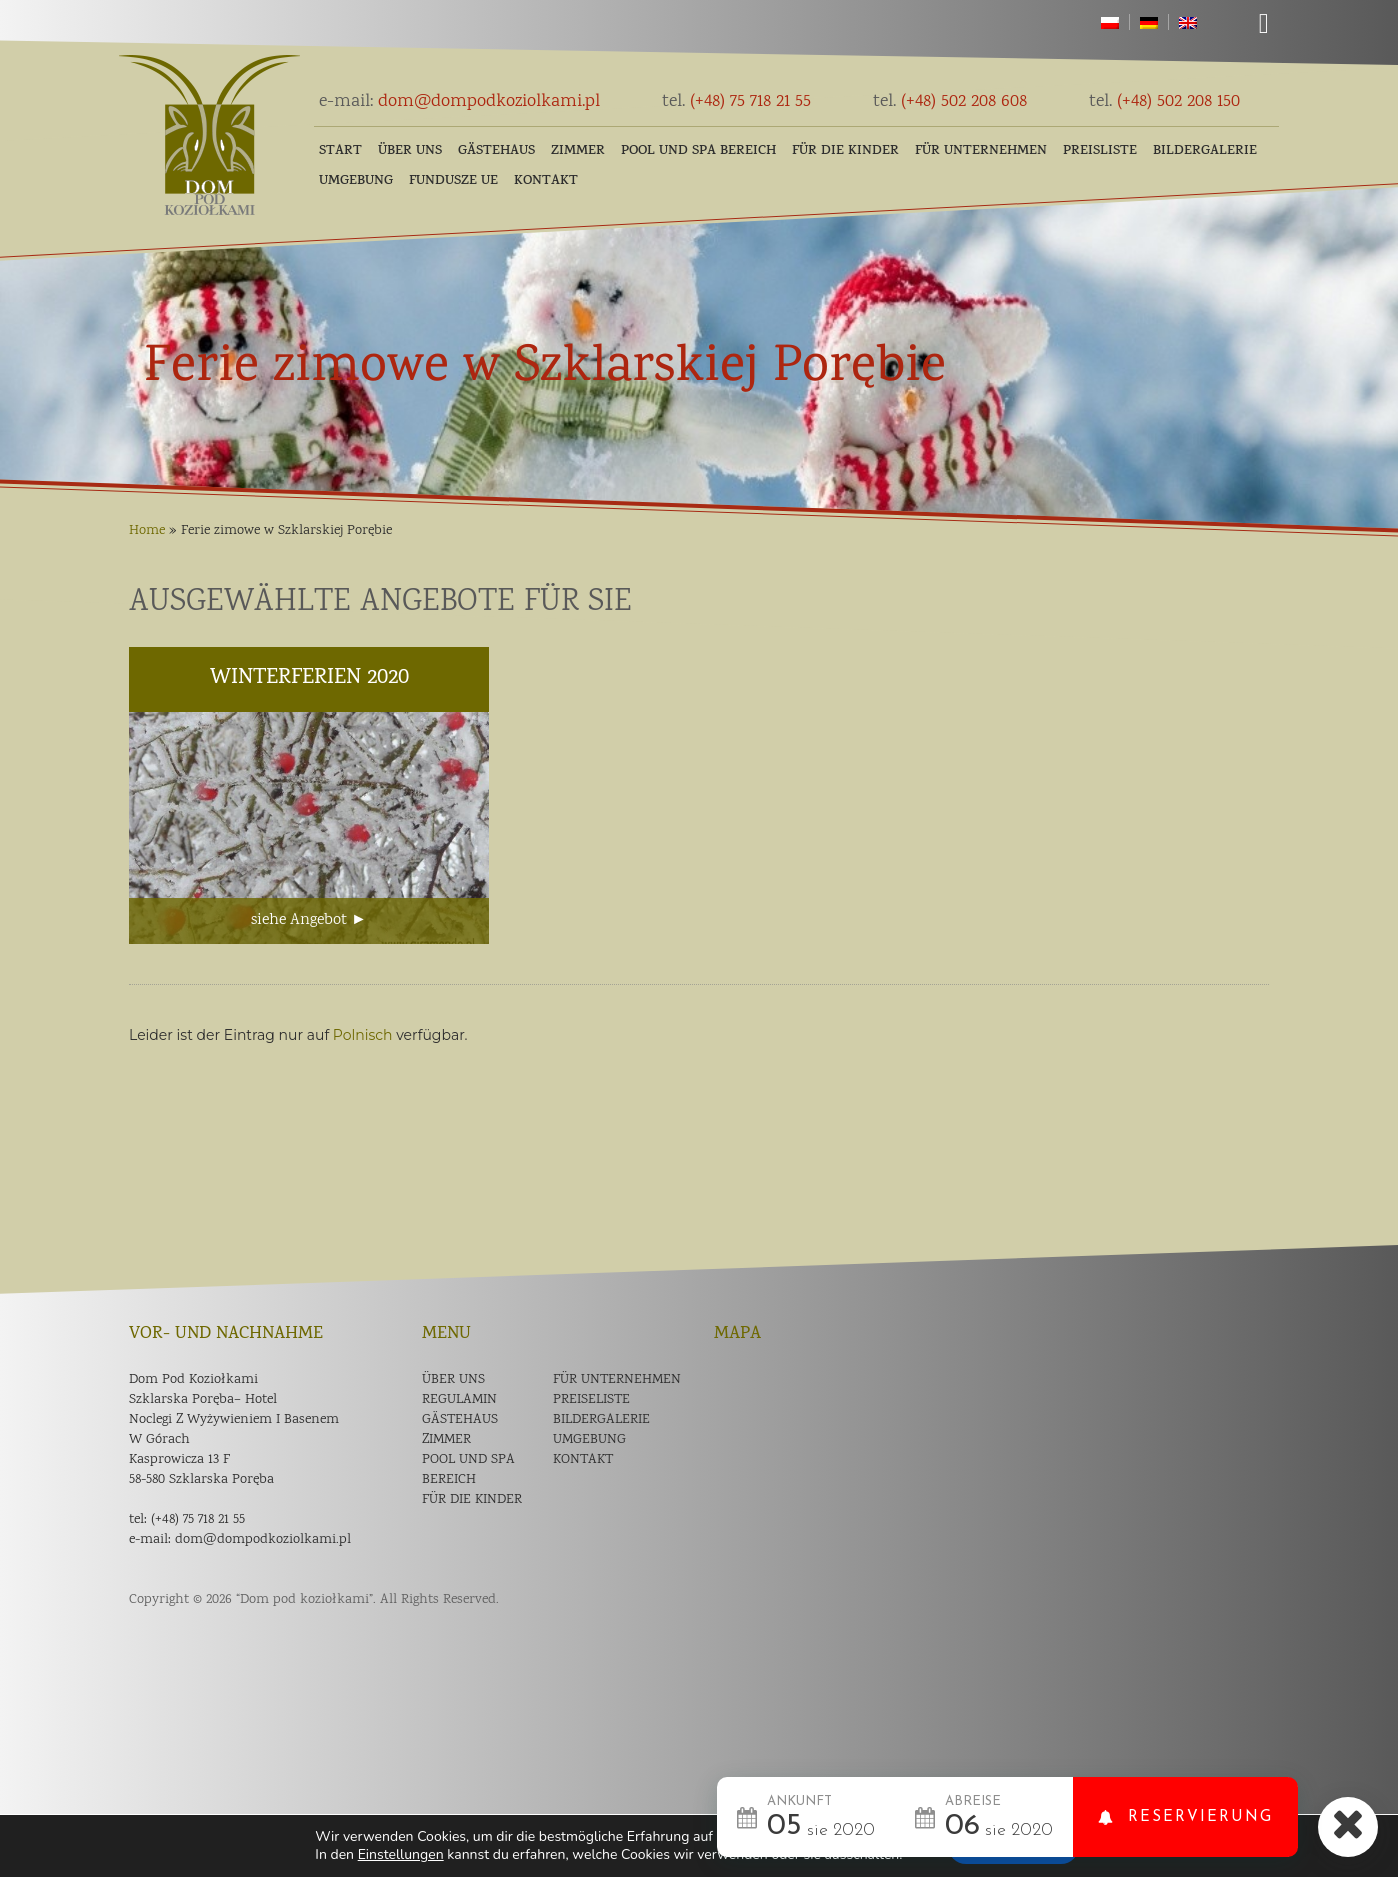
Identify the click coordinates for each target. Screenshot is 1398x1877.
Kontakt (546, 181)
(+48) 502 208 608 (950, 102)
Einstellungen (401, 1855)
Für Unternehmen (981, 151)
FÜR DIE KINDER (845, 151)
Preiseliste (591, 1400)
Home (147, 531)
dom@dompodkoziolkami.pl (459, 102)
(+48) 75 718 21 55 (736, 102)
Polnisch (363, 1035)
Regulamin (459, 1400)
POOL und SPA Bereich (698, 151)
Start (340, 151)
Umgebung (356, 181)
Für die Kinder (472, 1500)
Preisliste (1100, 151)
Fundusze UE (453, 181)
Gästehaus (496, 151)
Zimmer (578, 151)
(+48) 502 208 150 (1164, 102)
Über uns (410, 151)
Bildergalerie (1205, 151)
